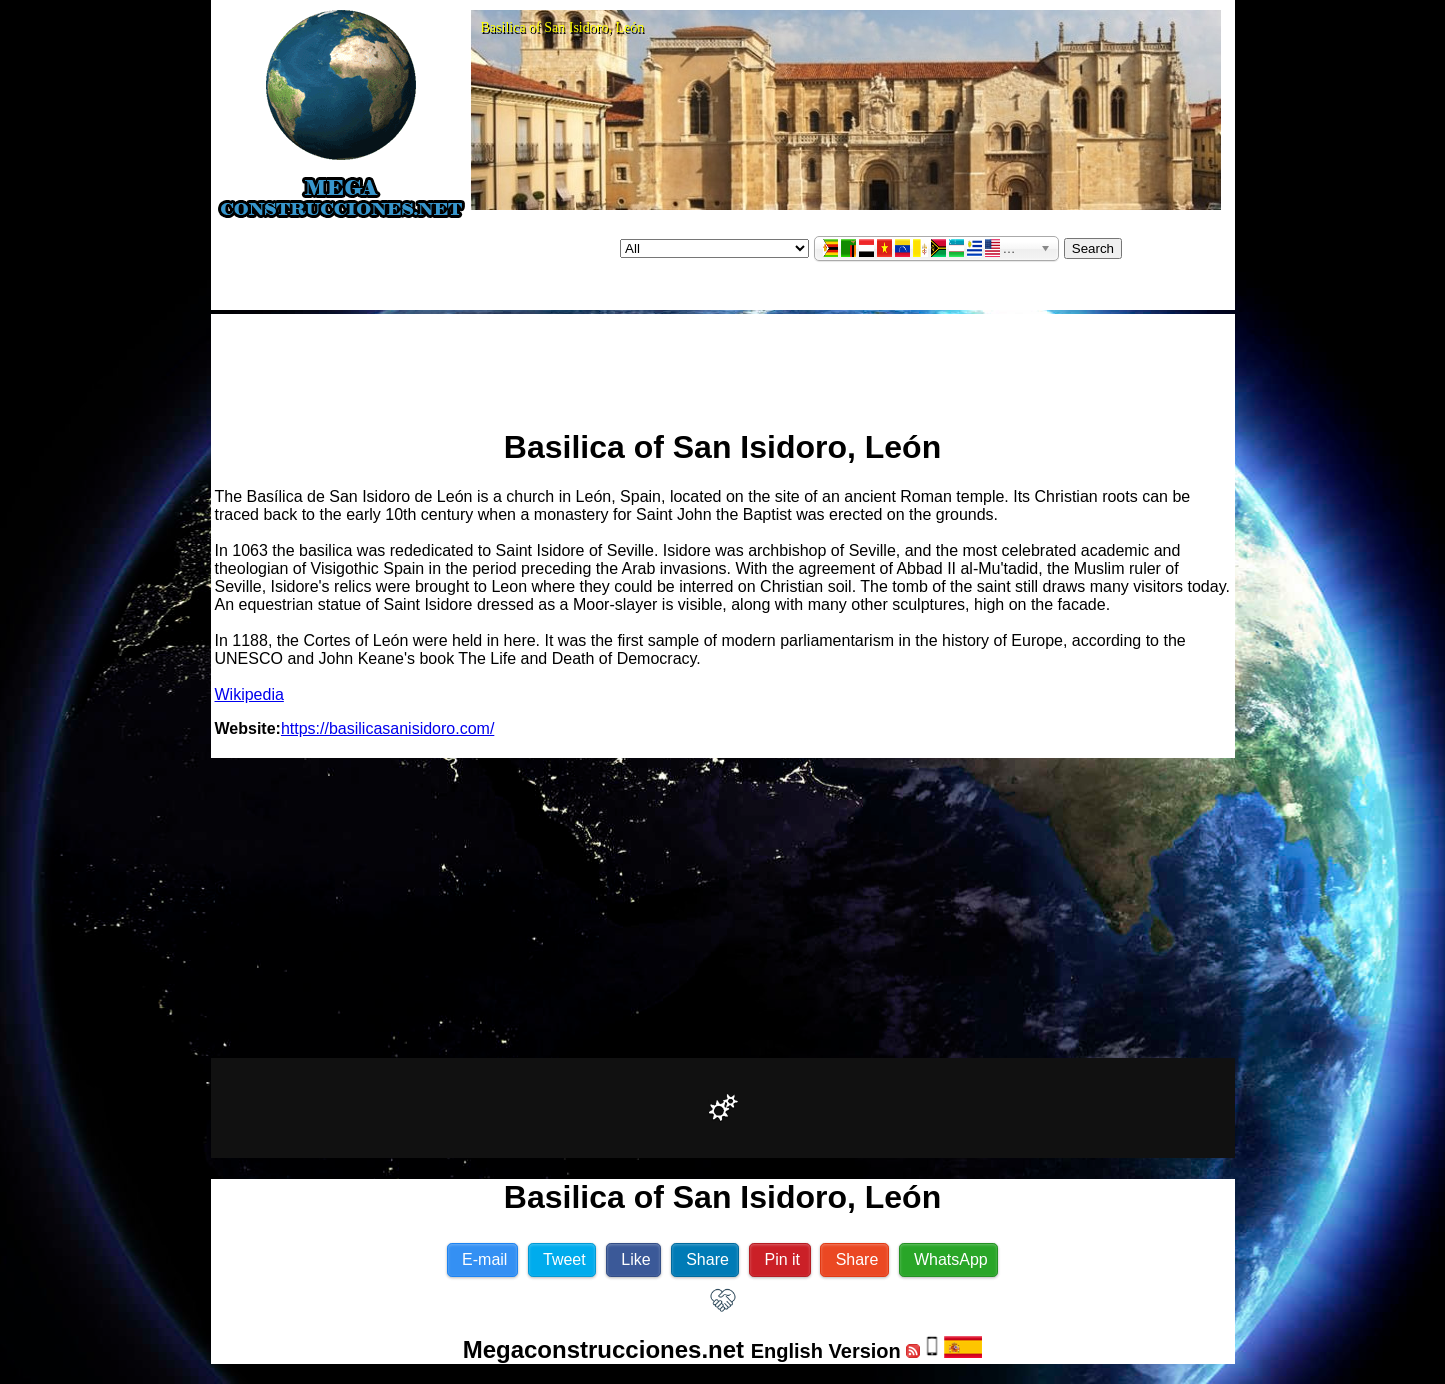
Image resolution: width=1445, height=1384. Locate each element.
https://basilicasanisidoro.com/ (387, 728)
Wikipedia (249, 694)
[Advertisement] (723, 363)
